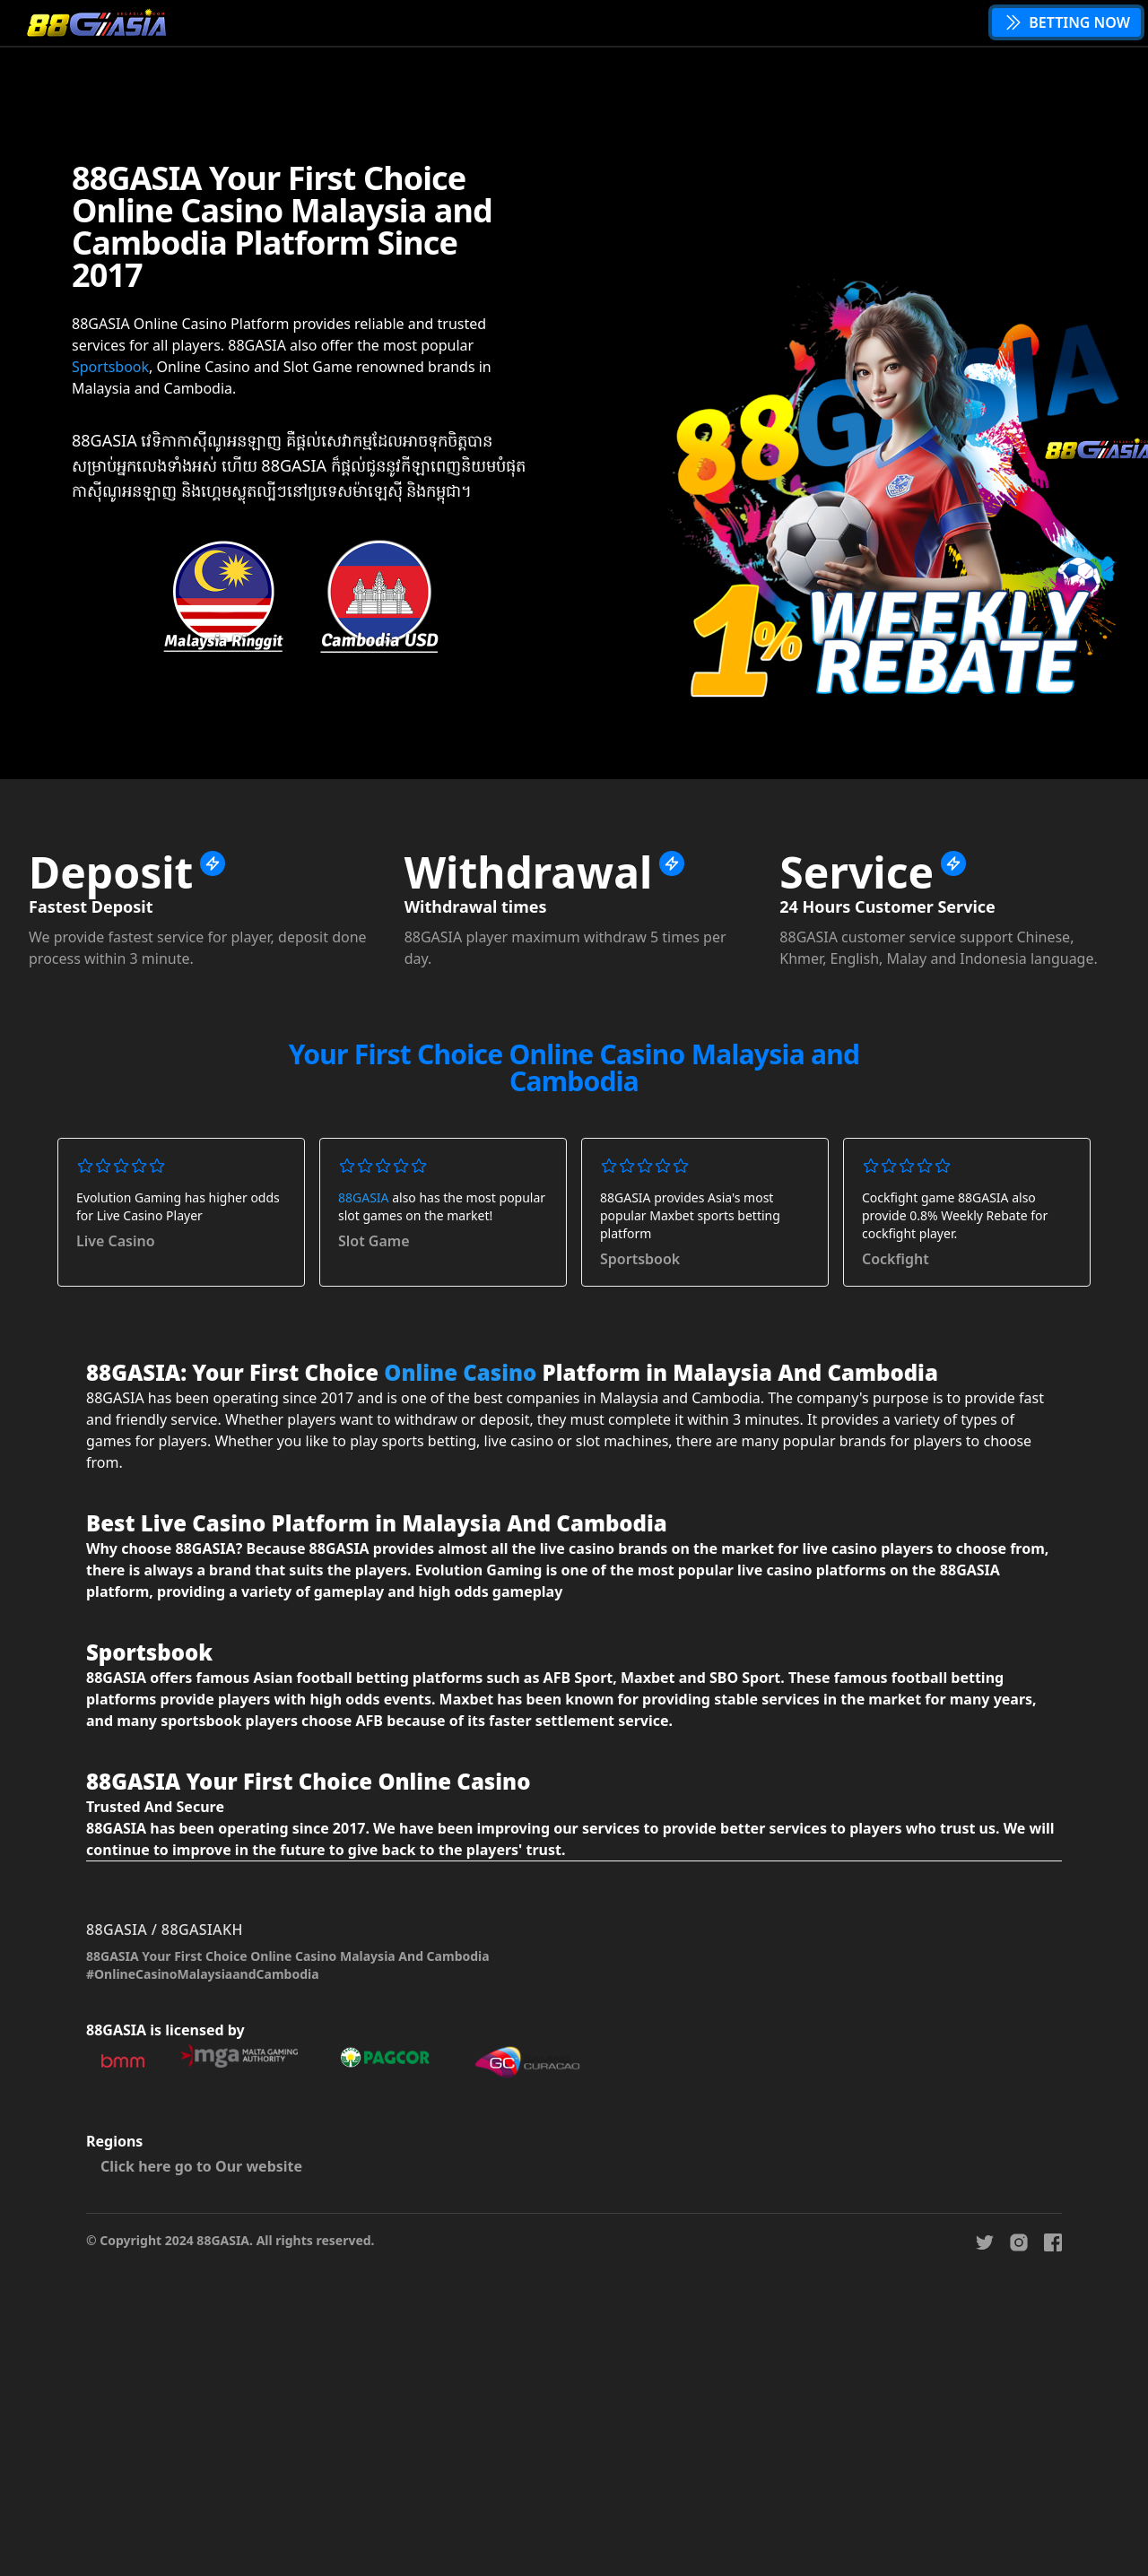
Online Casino (460, 1372)
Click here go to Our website (201, 2166)
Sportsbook (110, 367)
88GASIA (363, 1197)
